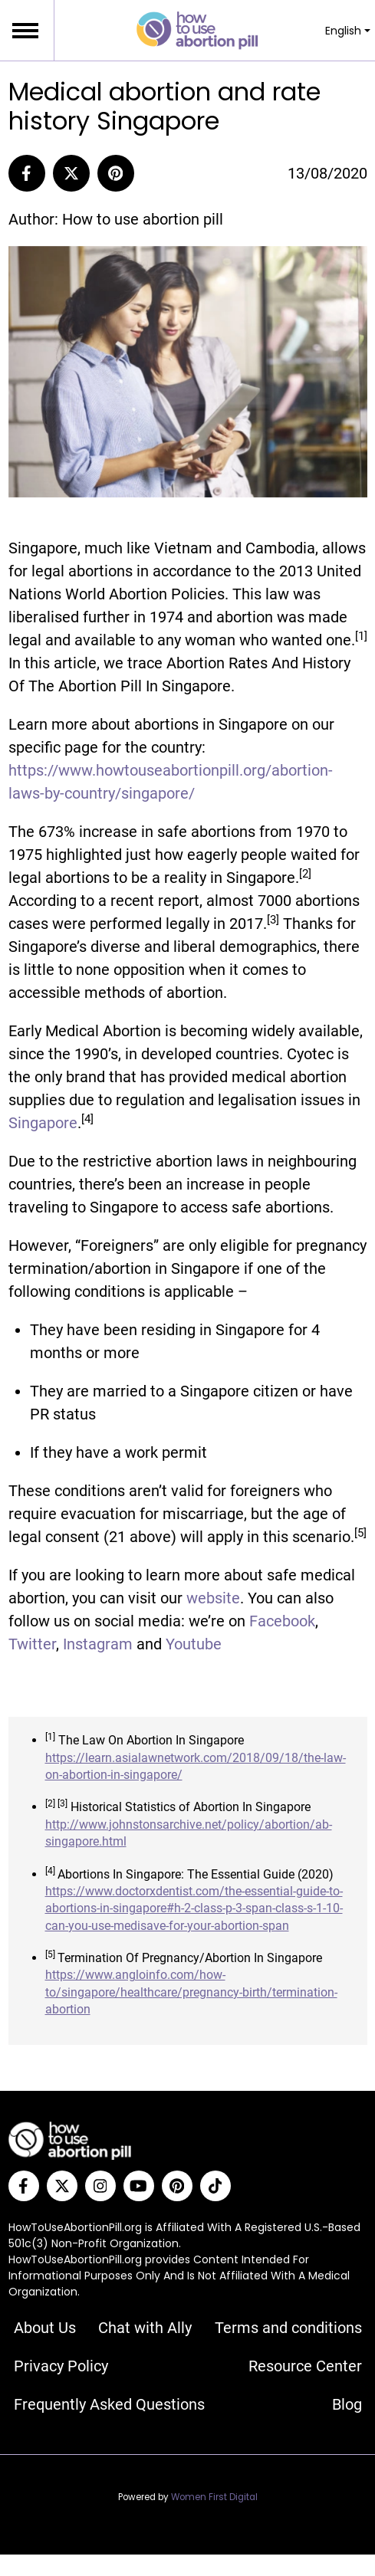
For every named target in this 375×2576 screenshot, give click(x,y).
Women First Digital (214, 2497)
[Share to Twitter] (71, 173)
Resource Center (305, 2366)
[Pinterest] (115, 173)
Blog (347, 2404)
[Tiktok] (215, 2186)
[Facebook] (23, 2186)
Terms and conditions (288, 2327)
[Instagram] (100, 2186)
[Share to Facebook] (26, 173)
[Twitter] (62, 2186)
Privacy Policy (61, 2366)
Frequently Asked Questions (109, 2404)
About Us (45, 2327)
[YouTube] (138, 2186)
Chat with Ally (145, 2327)
